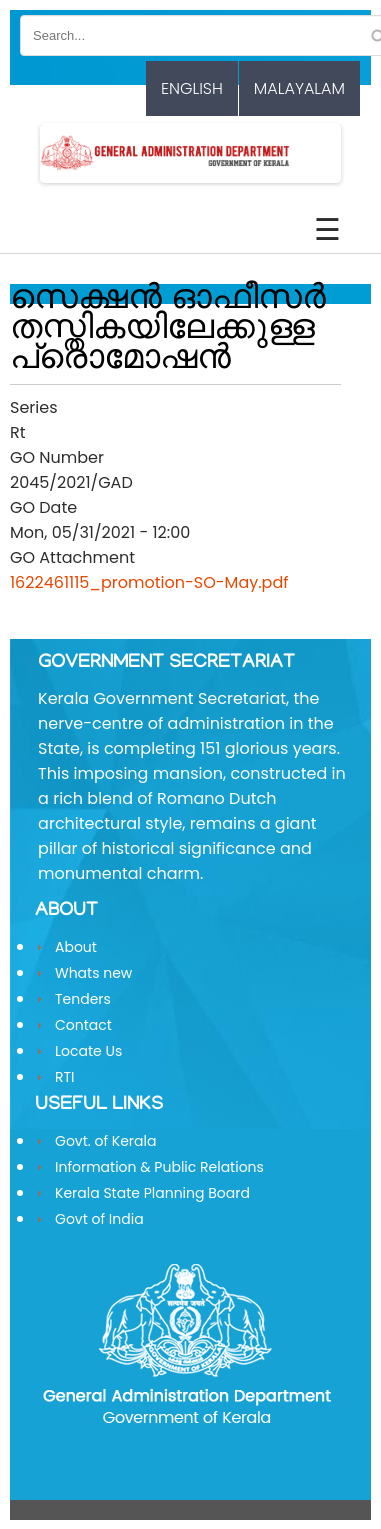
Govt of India (99, 1219)
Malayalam (299, 88)
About (76, 947)
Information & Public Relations (159, 1167)
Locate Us (88, 1051)
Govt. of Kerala (105, 1141)
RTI (65, 1077)
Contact (83, 1025)
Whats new (93, 973)
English (192, 88)
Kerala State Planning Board (152, 1193)
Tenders (83, 999)
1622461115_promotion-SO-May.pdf (149, 582)
